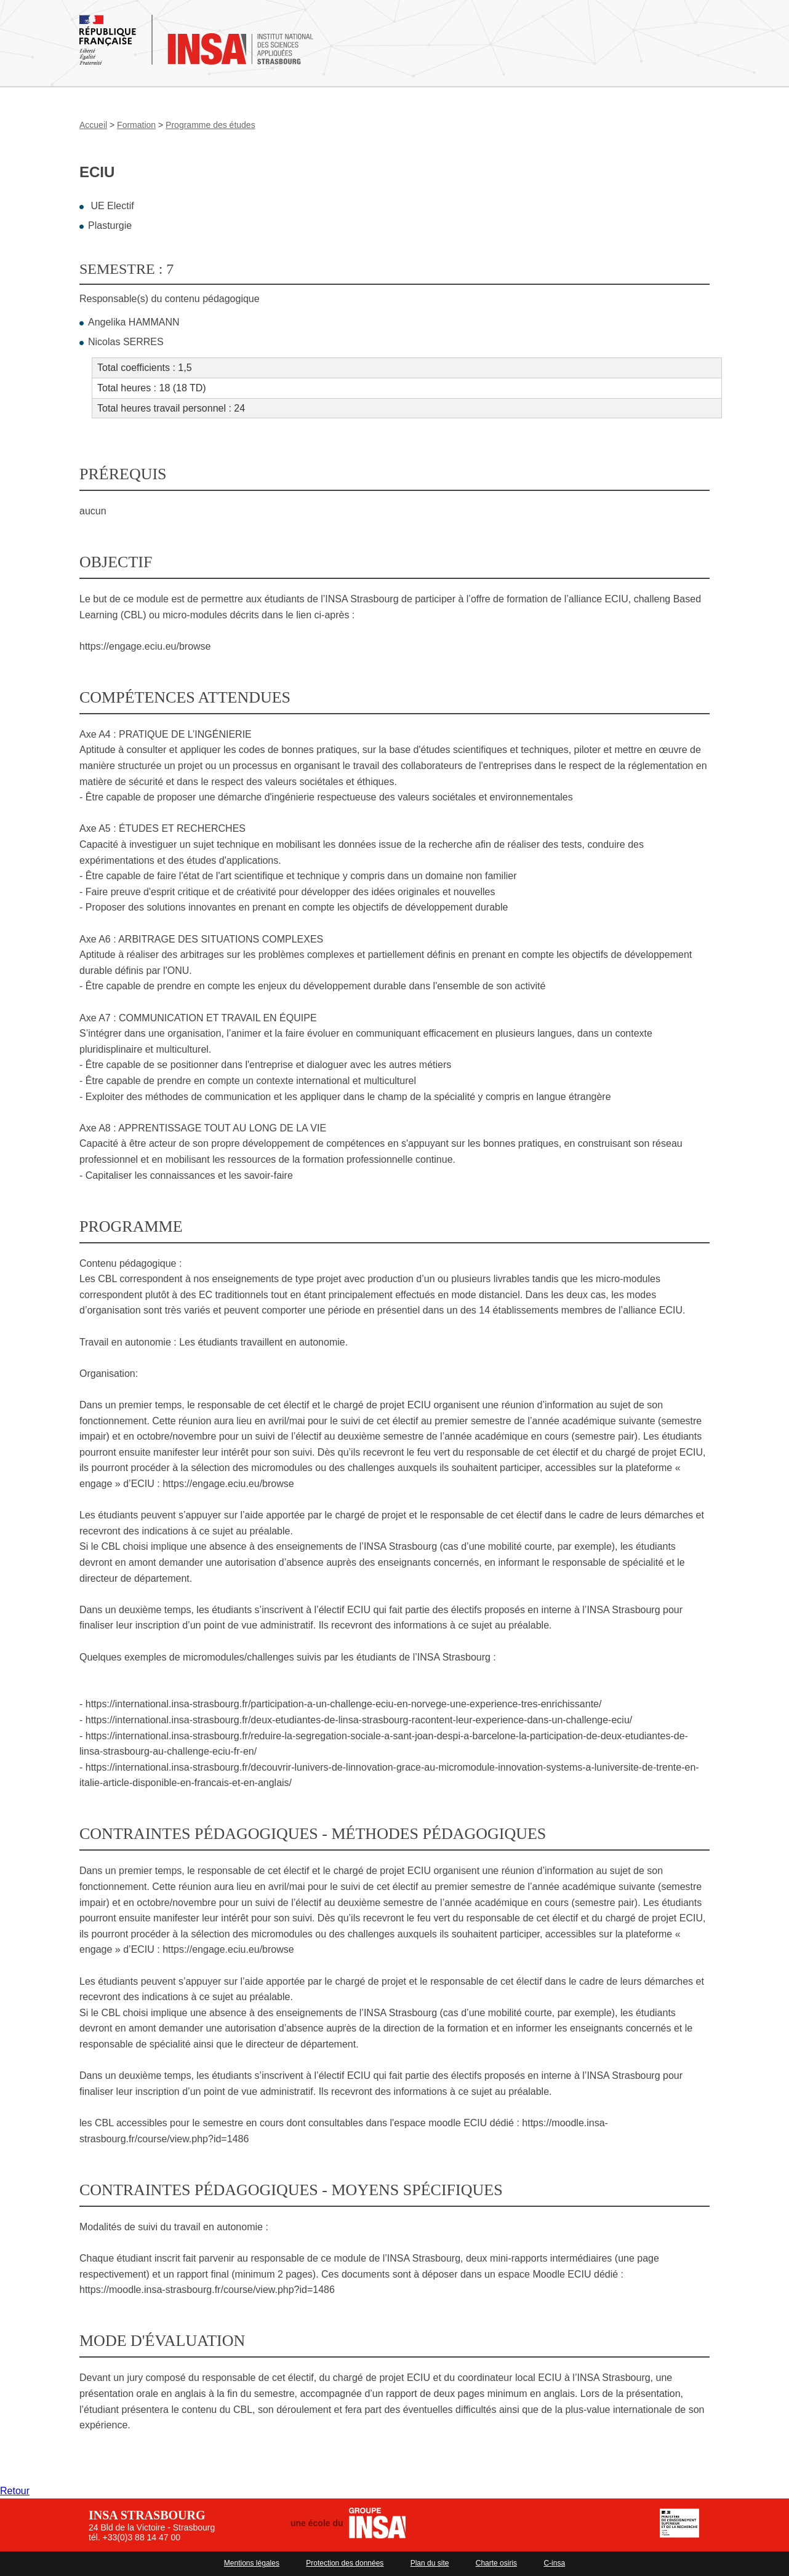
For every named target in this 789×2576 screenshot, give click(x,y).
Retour (15, 2491)
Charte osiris (496, 2563)
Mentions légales (251, 2563)
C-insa (554, 2563)
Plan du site (430, 2563)
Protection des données (344, 2563)
